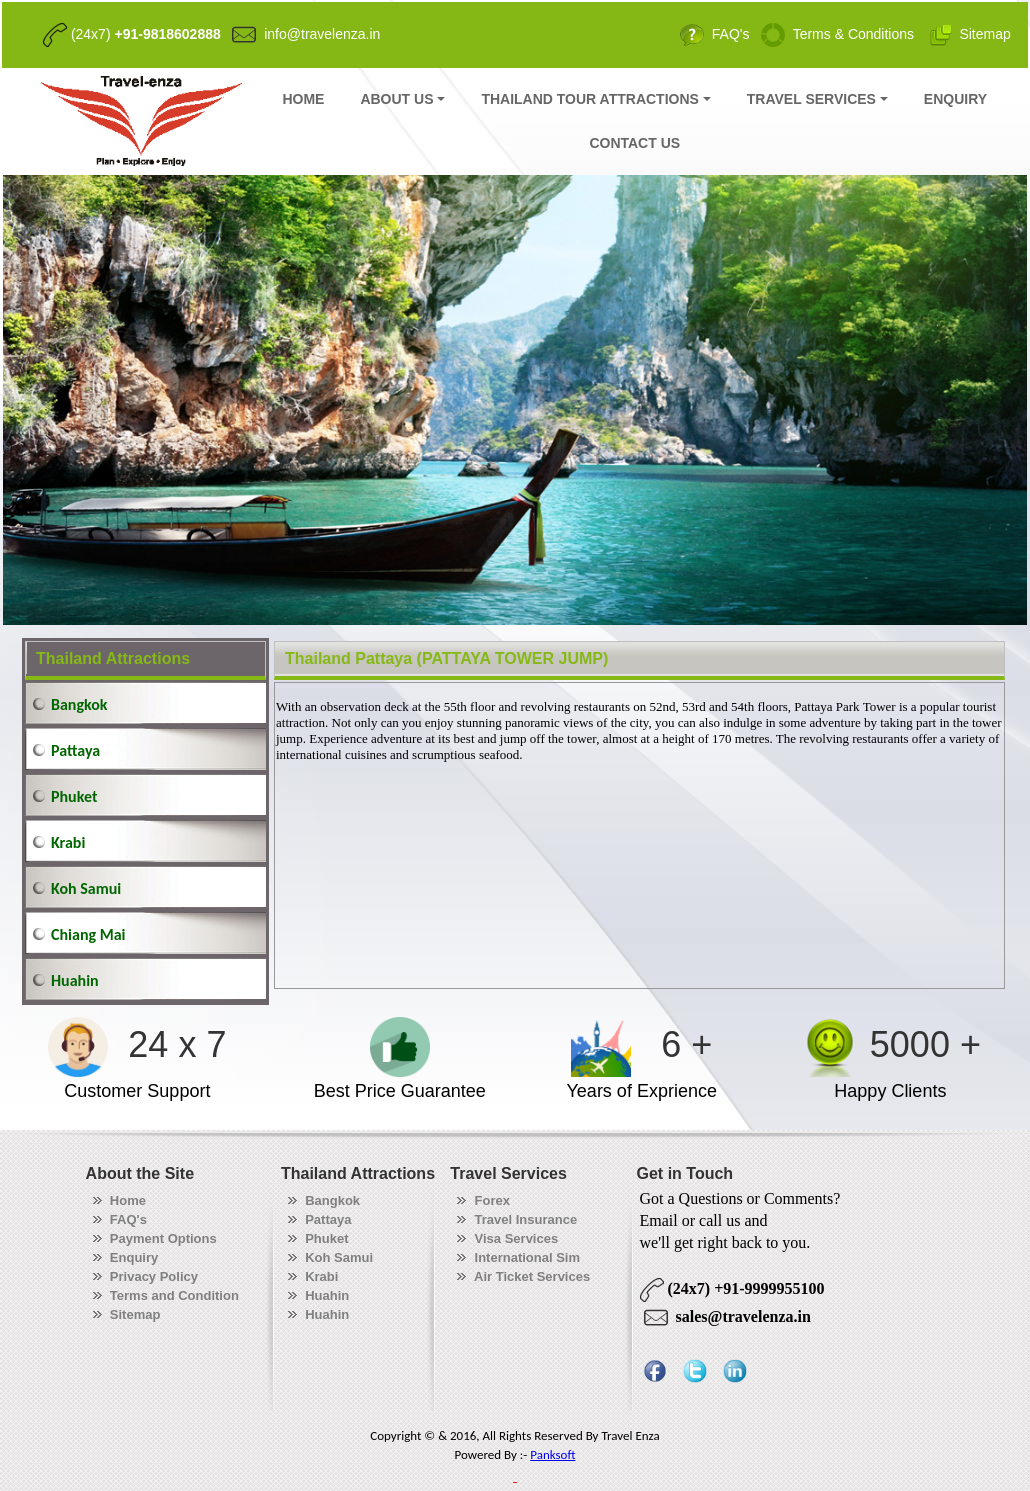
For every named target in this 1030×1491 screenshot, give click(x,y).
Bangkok (79, 704)
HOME (303, 99)
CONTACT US (634, 143)
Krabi (68, 842)
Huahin (75, 980)
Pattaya (75, 750)
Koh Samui (86, 888)
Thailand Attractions (113, 658)
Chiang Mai (88, 934)
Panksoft (552, 1454)
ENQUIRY (955, 99)
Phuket (74, 796)
